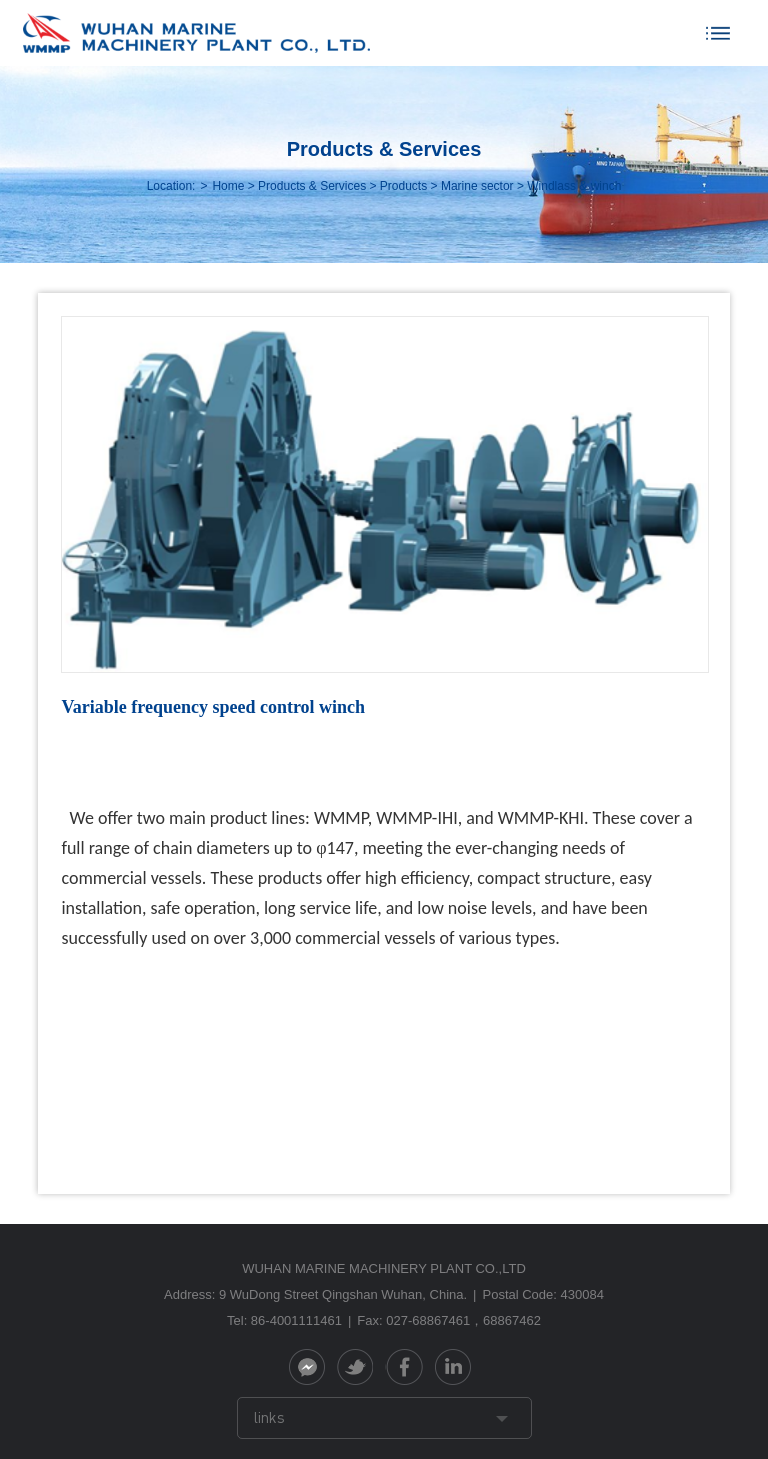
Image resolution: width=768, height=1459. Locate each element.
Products (403, 186)
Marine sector (477, 186)
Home (228, 186)
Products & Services (312, 186)
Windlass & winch (574, 186)
